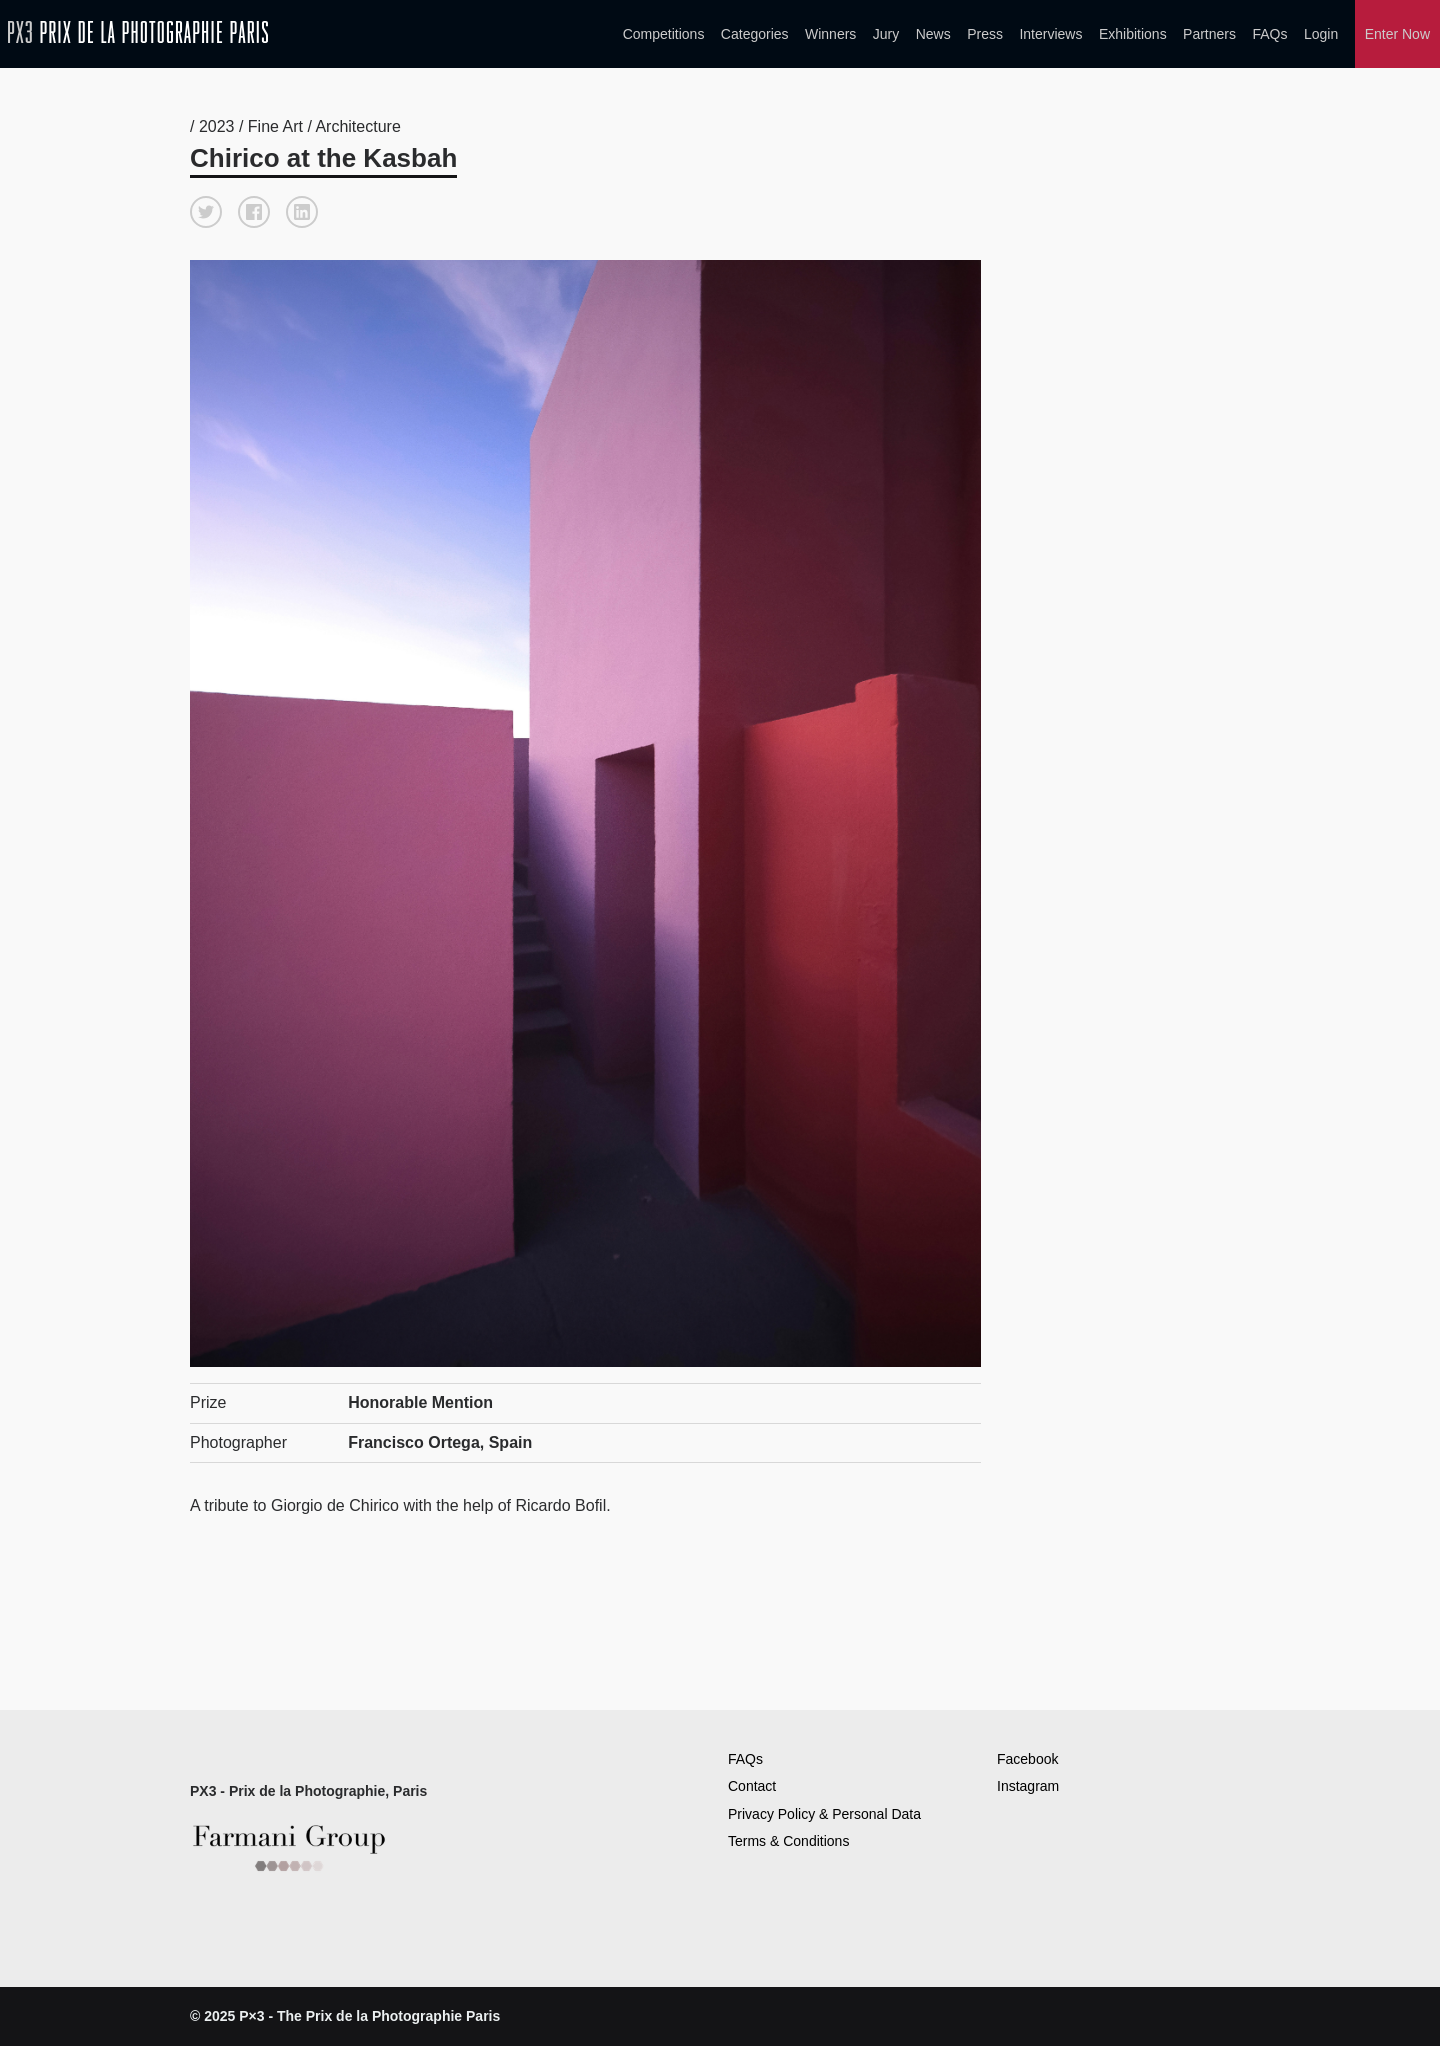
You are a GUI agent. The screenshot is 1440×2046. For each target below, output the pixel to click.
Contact (752, 1786)
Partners (1209, 34)
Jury (886, 34)
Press (985, 34)
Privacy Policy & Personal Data (824, 1814)
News (933, 34)
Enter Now (1397, 34)
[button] (206, 212)
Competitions (664, 34)
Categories (755, 34)
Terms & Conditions (788, 1841)
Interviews (1050, 34)
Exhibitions (1133, 34)
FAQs (1269, 34)
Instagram (1028, 1786)
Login (1321, 34)
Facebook (1027, 1759)
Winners (830, 34)
